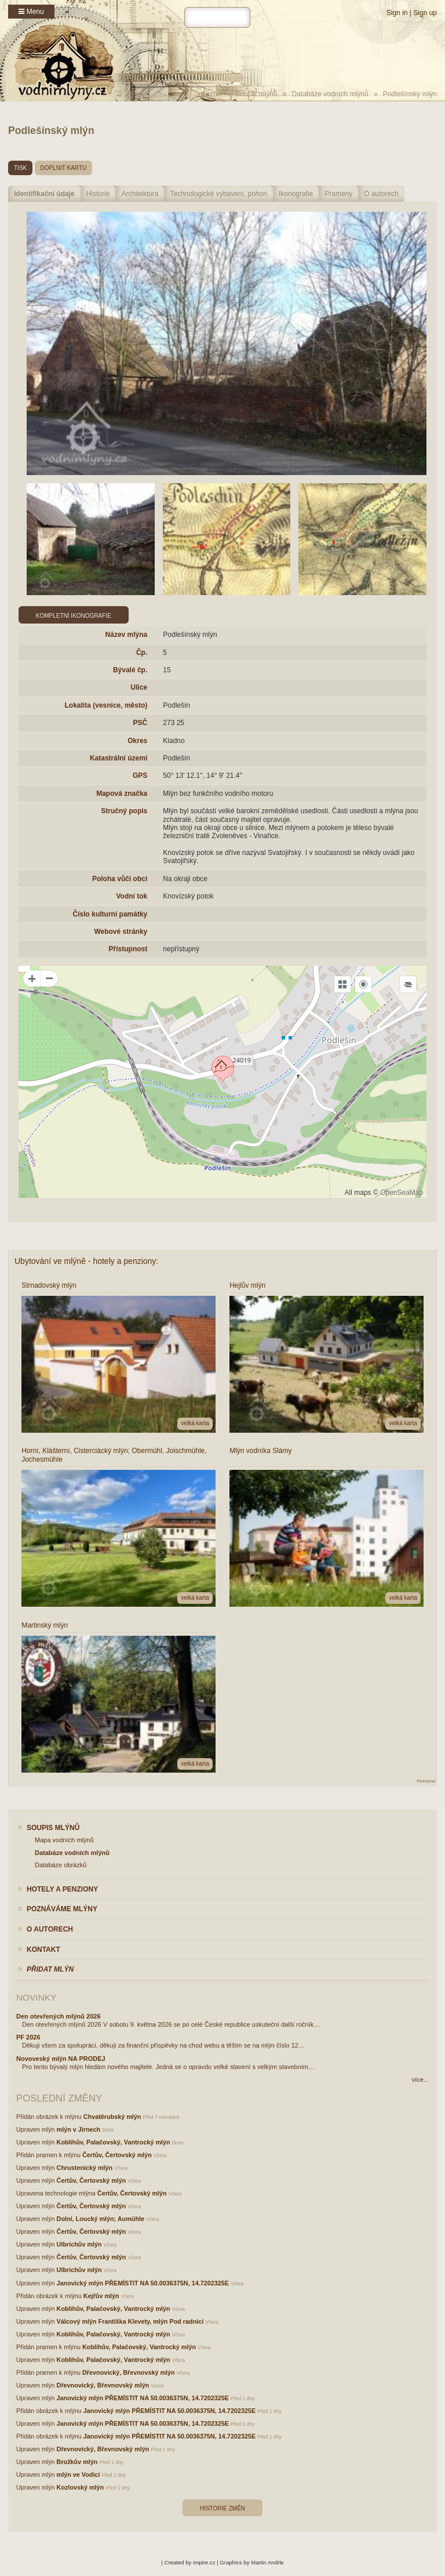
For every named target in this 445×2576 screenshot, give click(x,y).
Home (211, 94)
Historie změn (222, 2508)
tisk (20, 168)
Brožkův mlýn (77, 2461)
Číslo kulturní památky (110, 914)
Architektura (139, 194)
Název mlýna (126, 635)
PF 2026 (28, 2037)
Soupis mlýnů (256, 94)
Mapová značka (121, 793)
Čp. (141, 652)
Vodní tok (131, 896)
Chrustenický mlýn (85, 2167)
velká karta (195, 1423)
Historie (98, 194)
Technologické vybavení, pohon (218, 194)
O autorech (381, 194)
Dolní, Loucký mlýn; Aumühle (100, 2218)
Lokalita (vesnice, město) (106, 705)
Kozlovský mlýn (80, 2487)
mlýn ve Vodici (78, 2474)
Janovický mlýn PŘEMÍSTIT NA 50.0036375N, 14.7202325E (143, 2283)
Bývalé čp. (130, 670)
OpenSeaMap (401, 1193)
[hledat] (217, 17)
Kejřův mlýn (101, 2295)
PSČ (140, 723)
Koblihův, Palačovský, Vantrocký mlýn (113, 2142)
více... (420, 2079)
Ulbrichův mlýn (79, 2244)
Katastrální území (118, 758)
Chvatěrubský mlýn (112, 2116)
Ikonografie (296, 194)
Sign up (425, 13)
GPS (140, 775)
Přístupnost (128, 949)
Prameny (338, 194)
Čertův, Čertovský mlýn (117, 2154)
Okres (137, 741)
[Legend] (408, 984)
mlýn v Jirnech (79, 2129)
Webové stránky (120, 931)
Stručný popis (124, 811)
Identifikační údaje (44, 194)
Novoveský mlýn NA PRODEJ (60, 2058)
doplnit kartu (64, 168)
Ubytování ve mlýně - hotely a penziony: (86, 1261)
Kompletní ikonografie (73, 616)
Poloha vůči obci (119, 879)
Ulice (139, 687)
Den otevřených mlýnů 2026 (58, 2016)
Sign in (397, 13)
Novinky (36, 1997)
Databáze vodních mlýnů (330, 94)
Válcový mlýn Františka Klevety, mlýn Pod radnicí (130, 2321)
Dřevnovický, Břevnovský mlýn (128, 2372)
